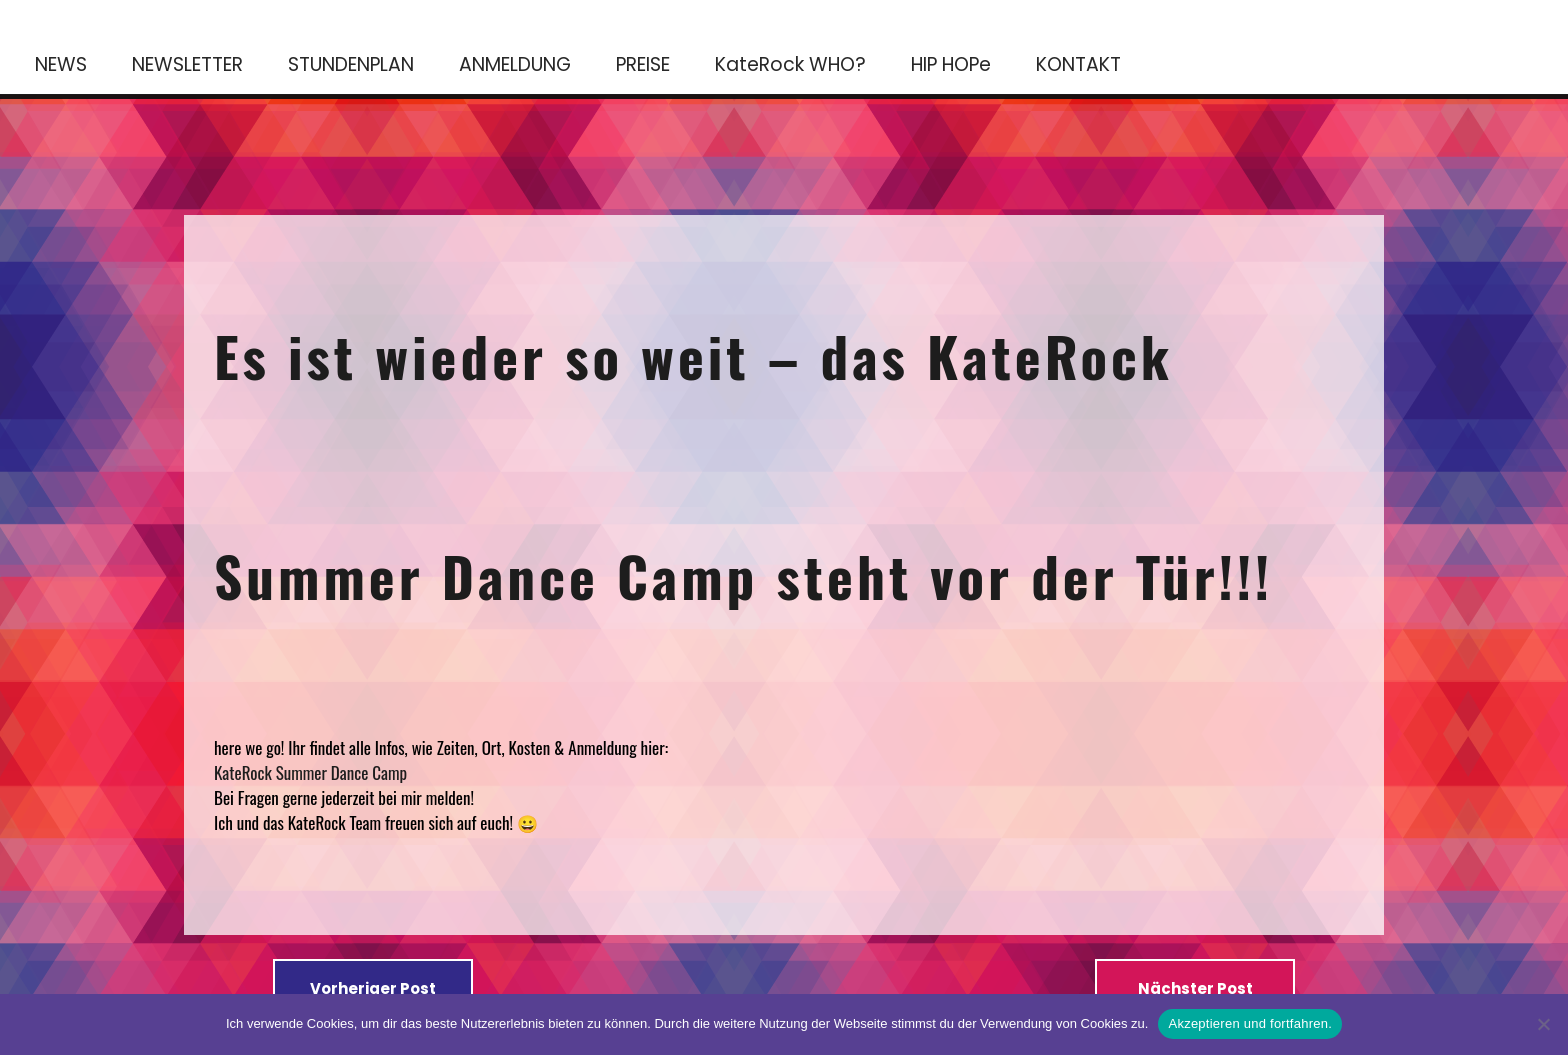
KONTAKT (1078, 64)
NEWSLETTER (187, 64)
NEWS (61, 64)
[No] (1543, 1024)
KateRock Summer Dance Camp (312, 772)
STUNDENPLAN (351, 64)
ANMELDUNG (515, 64)
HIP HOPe (951, 64)
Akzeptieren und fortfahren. (1250, 1023)
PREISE (643, 64)
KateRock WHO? (790, 64)
